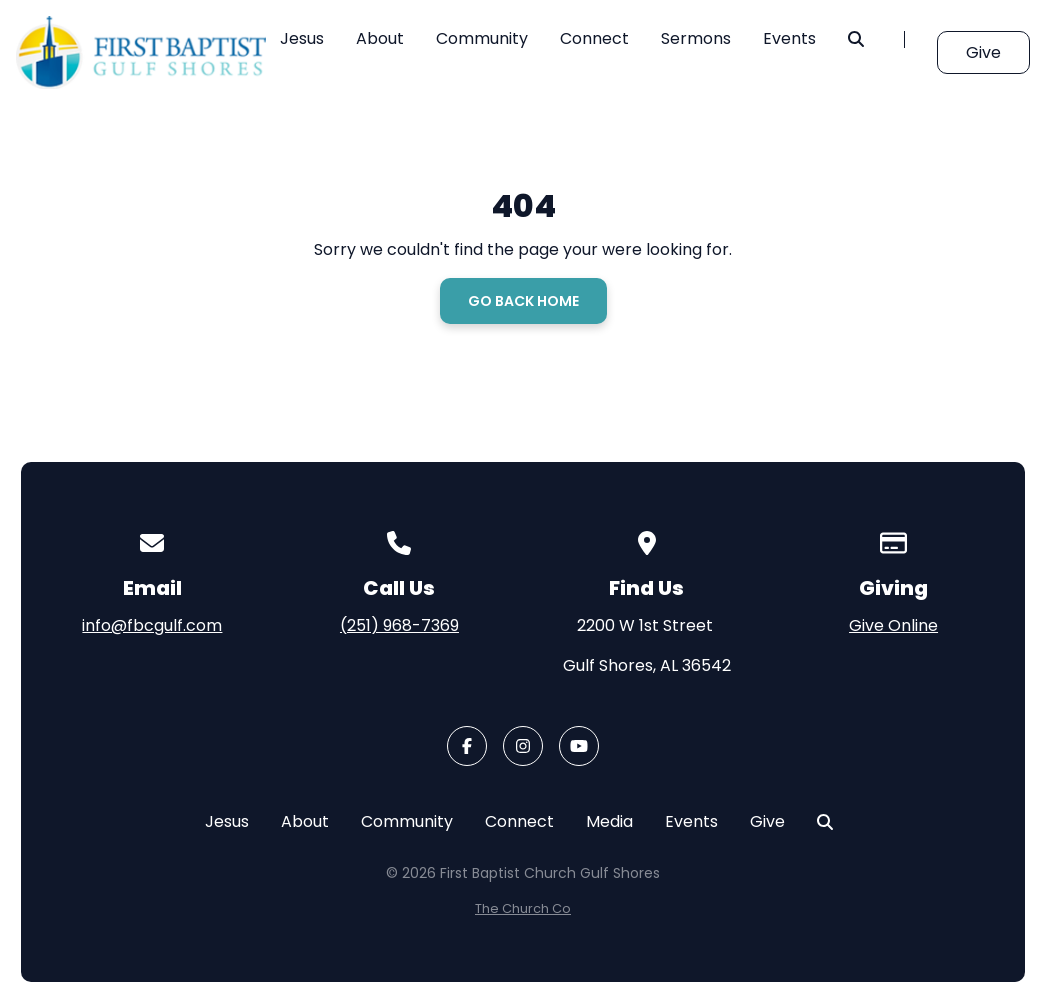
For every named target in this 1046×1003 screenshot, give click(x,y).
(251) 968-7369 (399, 625)
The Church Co (523, 908)
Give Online (893, 625)
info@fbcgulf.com (152, 625)
